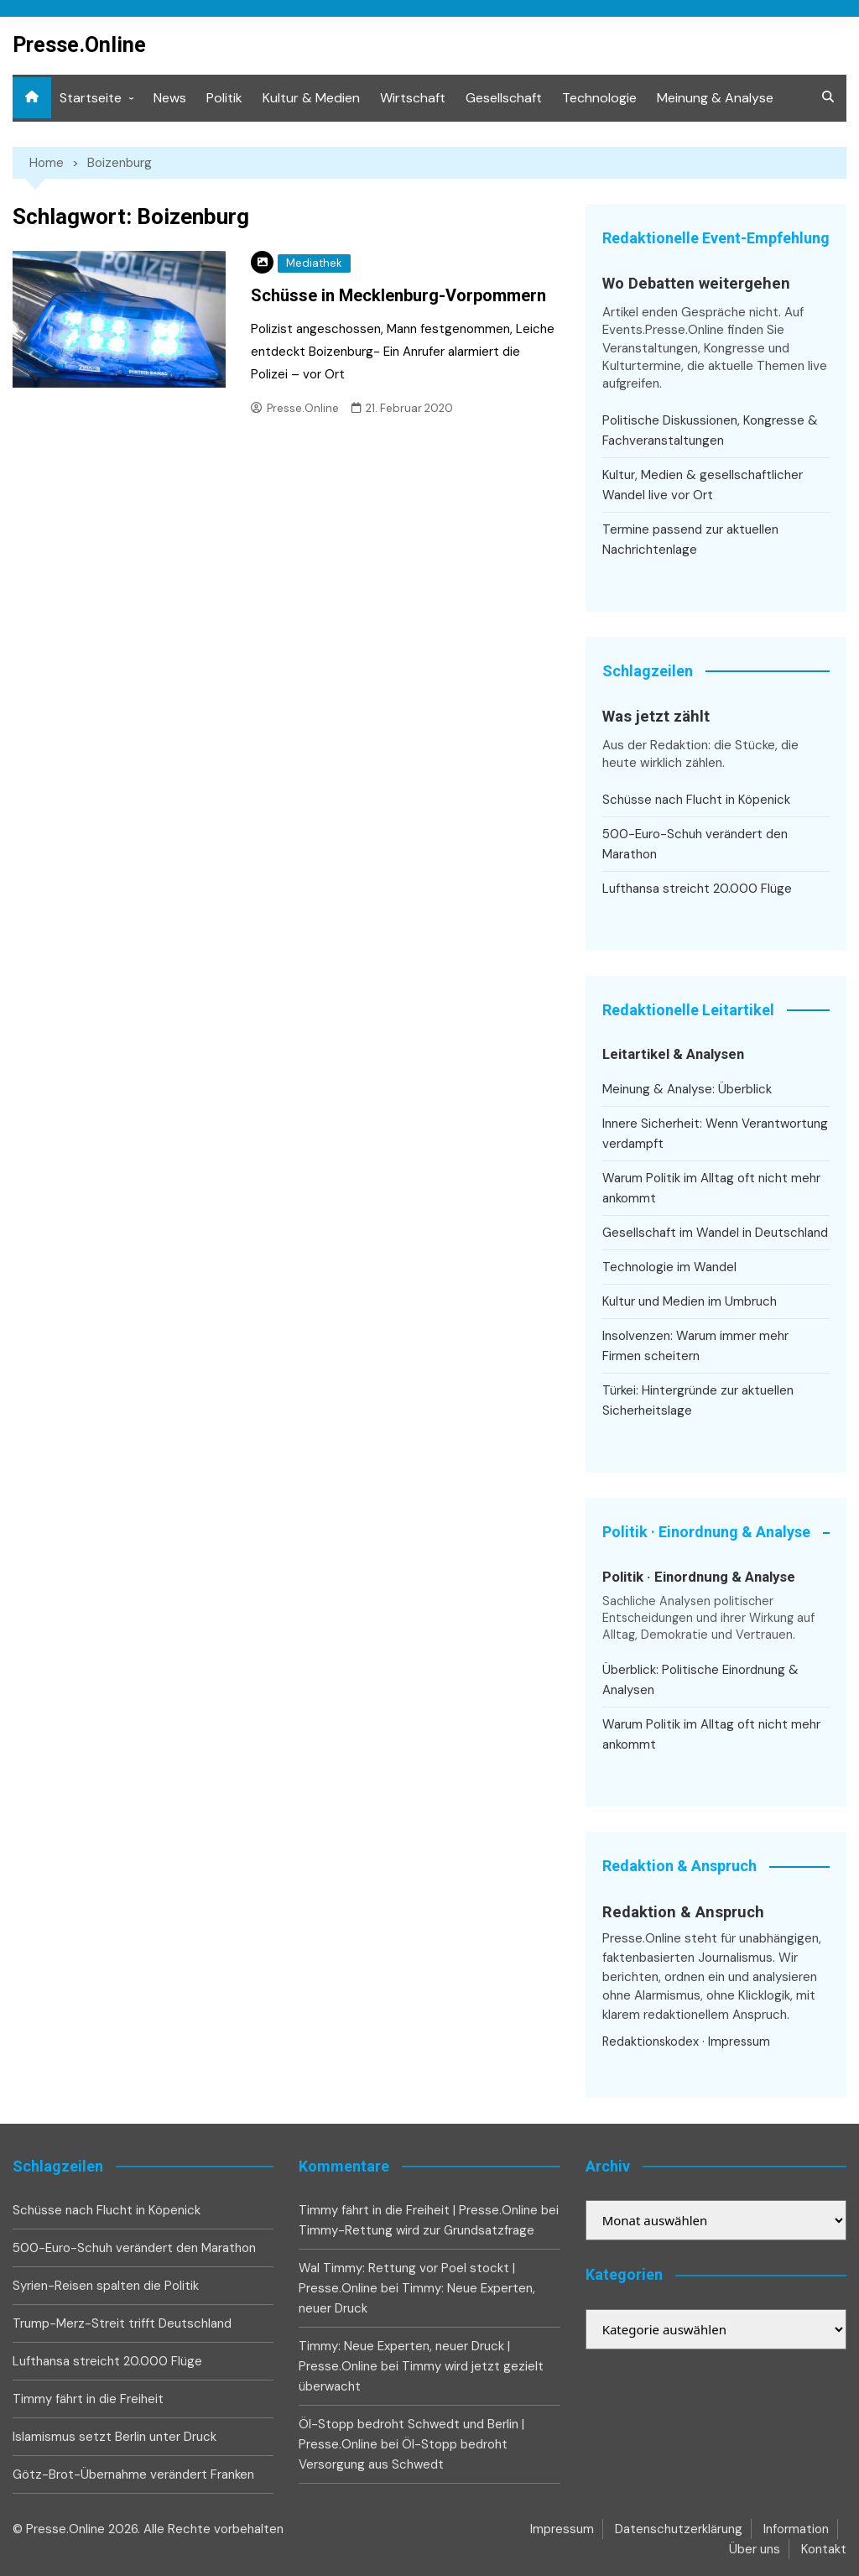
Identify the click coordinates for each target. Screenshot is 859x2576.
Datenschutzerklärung (678, 2529)
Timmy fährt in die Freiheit (88, 2399)
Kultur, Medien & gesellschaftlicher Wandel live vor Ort (702, 485)
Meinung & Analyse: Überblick (687, 1089)
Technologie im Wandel (669, 1267)
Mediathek (314, 263)
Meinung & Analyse (715, 98)
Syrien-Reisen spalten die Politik (106, 2285)
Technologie (599, 98)
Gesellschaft (504, 98)
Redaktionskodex (650, 2041)
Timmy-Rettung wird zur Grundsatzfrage (416, 2230)
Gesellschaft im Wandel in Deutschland (715, 1232)
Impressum (739, 2041)
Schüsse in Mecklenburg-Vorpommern (398, 295)
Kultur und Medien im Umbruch (689, 1301)
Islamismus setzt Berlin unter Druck (114, 2436)
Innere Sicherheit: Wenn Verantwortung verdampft (715, 1133)
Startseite (91, 98)
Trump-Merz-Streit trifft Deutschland (122, 2323)
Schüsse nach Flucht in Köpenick (696, 799)
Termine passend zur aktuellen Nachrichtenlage (690, 539)
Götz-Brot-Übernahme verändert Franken (133, 2474)
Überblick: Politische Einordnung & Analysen (700, 1679)
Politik (224, 98)
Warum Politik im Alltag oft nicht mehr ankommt (711, 1188)
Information (796, 2529)
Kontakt (823, 2549)
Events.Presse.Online (664, 329)
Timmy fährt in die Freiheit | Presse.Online (418, 2210)
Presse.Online (79, 45)
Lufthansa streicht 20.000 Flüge (697, 888)
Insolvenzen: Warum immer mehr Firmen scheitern (695, 1345)
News (170, 98)
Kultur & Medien (311, 98)
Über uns (754, 2549)
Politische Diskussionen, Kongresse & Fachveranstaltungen (710, 430)
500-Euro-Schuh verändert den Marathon (695, 844)
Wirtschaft (412, 98)
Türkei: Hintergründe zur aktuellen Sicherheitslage (698, 1400)
